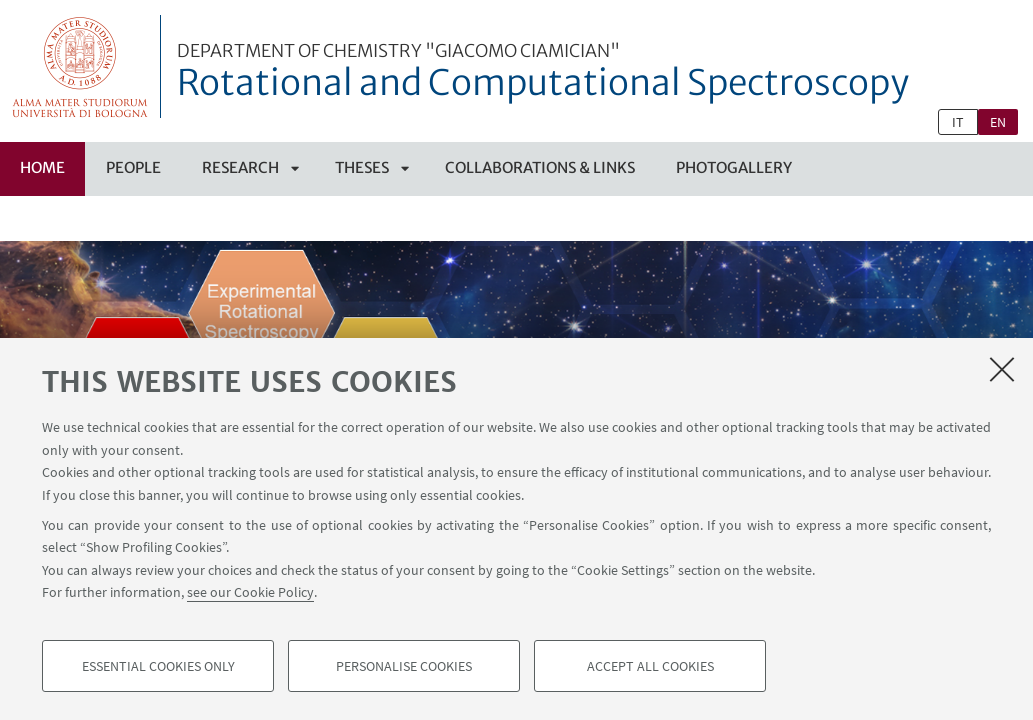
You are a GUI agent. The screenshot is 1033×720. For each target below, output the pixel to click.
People (133, 167)
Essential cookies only (158, 666)
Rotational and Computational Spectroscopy (543, 73)
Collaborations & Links (540, 167)
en (998, 122)
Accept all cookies (650, 666)
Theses (362, 167)
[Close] (1002, 369)
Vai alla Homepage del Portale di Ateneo (80, 66)
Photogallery (734, 167)
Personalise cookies (404, 666)
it (958, 122)
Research (240, 167)
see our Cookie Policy (250, 592)
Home (42, 167)
